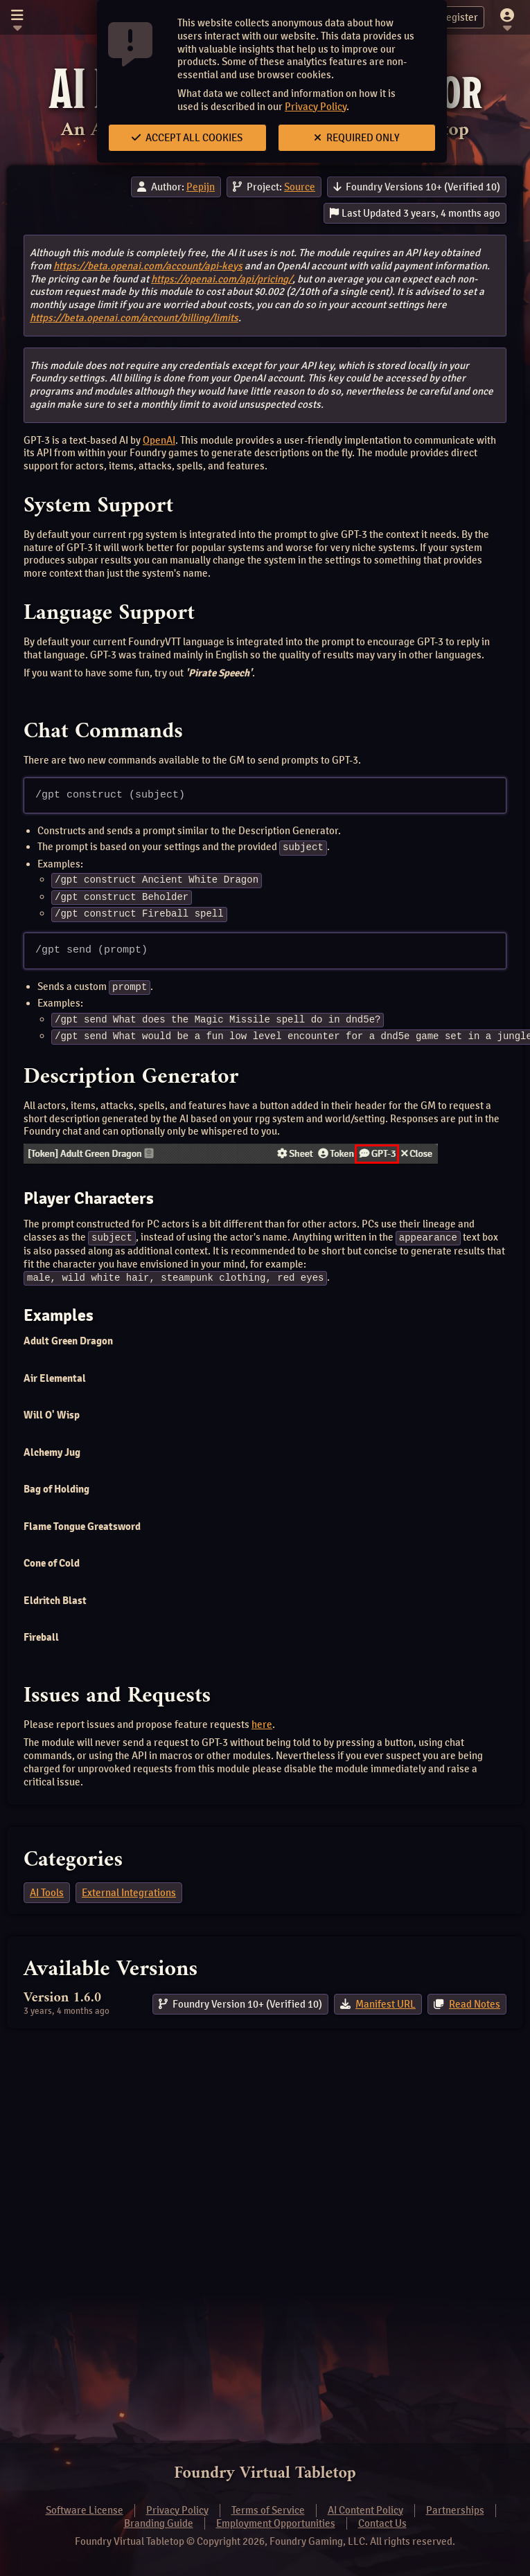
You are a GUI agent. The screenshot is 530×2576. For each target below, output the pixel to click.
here (261, 1719)
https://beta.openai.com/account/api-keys (147, 266)
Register (451, 17)
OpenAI (159, 440)
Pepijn (200, 187)
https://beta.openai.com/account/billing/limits (134, 318)
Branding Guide (158, 2523)
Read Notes (474, 2000)
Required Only (357, 138)
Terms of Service (268, 2510)
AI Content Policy (365, 2510)
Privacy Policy (315, 106)
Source (299, 187)
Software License (84, 2510)
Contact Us (382, 2523)
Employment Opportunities (275, 2523)
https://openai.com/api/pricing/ (221, 279)
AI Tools (47, 1888)
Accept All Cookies (187, 138)
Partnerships (455, 2510)
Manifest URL (385, 2000)
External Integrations (129, 1888)
